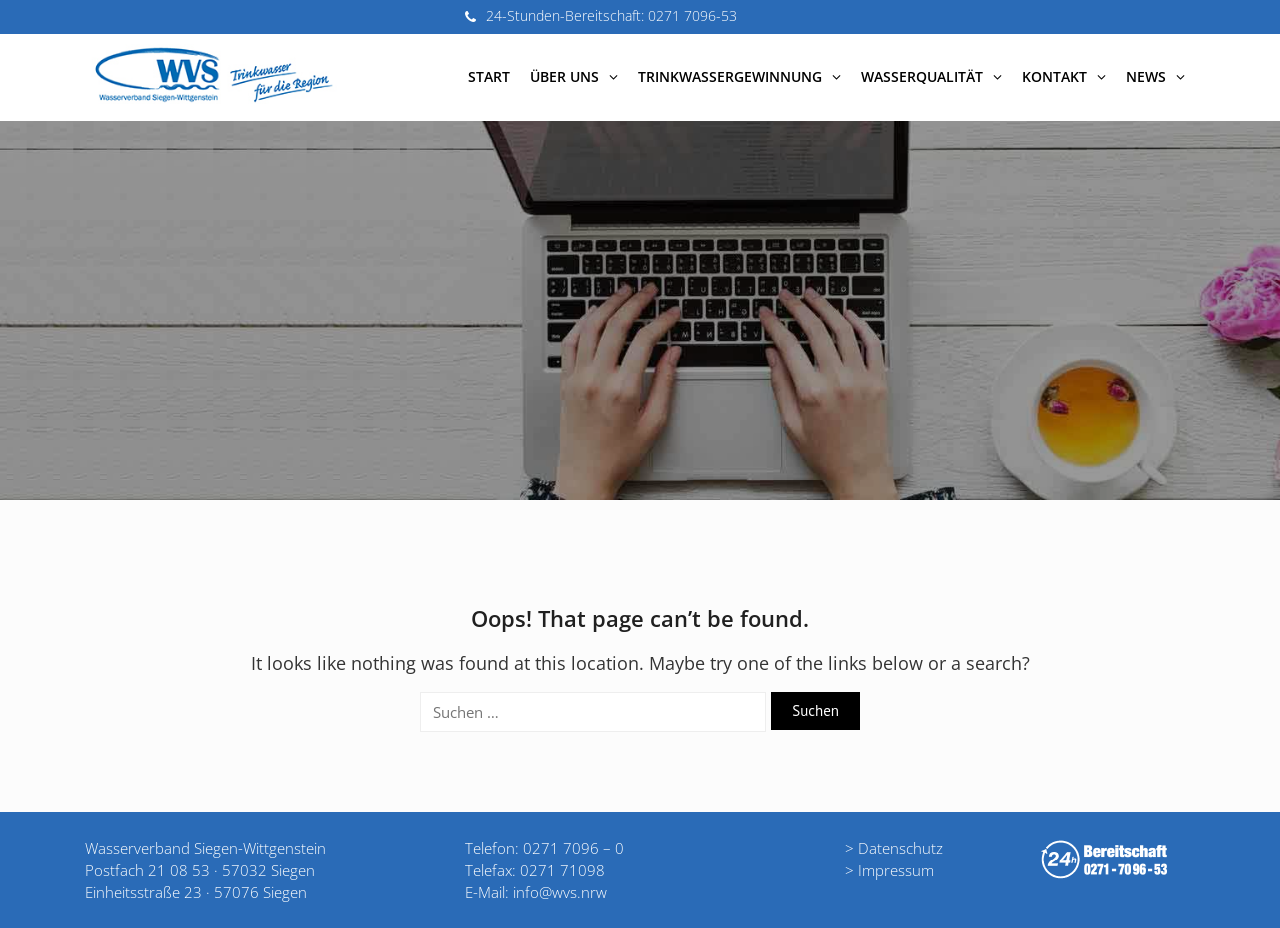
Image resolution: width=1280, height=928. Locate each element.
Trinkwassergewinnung (739, 76)
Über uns (574, 76)
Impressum (896, 870)
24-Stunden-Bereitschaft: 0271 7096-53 (611, 15)
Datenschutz (900, 848)
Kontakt (1064, 76)
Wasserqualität (931, 76)
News (1155, 76)
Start (489, 76)
